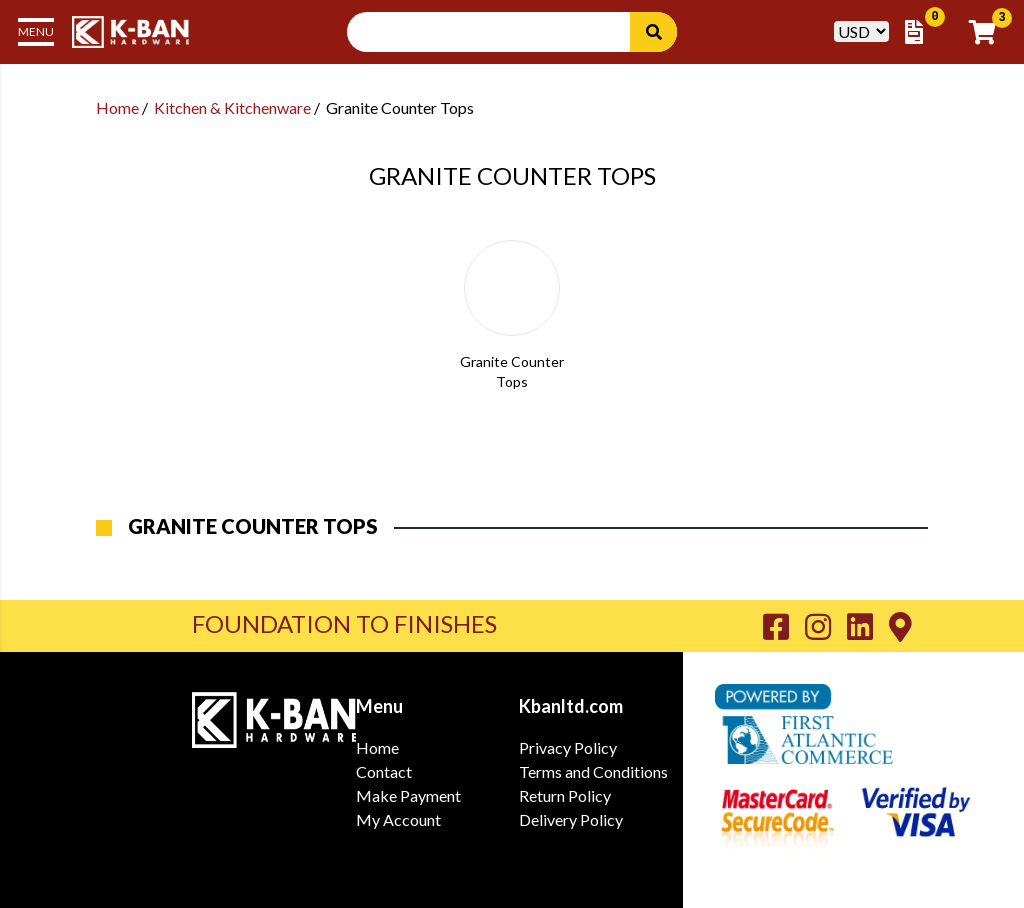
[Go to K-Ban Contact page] (900, 626)
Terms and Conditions (593, 771)
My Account (398, 819)
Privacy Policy (568, 747)
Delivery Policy (571, 819)
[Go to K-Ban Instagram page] (826, 626)
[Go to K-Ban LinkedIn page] (868, 626)
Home (117, 107)
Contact (384, 771)
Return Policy (565, 795)
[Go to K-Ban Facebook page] (784, 626)
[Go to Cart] (988, 32)
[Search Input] (500, 32)
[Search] (653, 32)
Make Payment (408, 795)
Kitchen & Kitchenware (232, 107)
